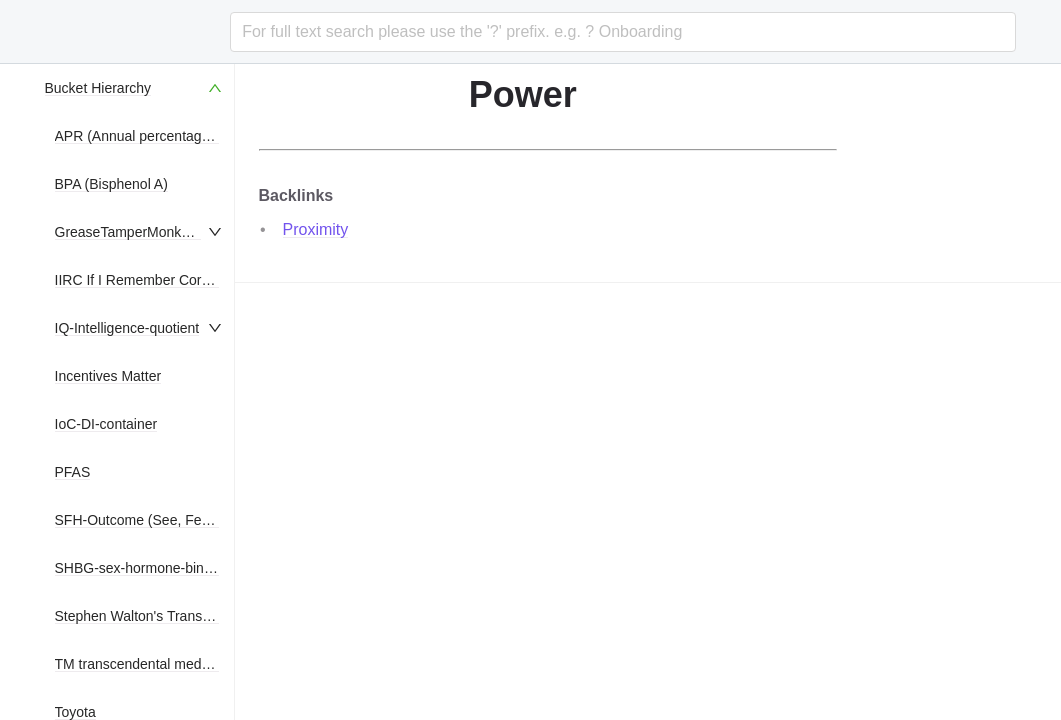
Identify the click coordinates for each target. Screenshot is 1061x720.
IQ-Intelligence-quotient (127, 328)
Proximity (316, 229)
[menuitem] (135, 88)
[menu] (135, 392)
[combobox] (622, 32)
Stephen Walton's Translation (145, 616)
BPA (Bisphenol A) (111, 184)
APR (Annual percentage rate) (149, 136)
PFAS (73, 472)
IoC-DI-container (106, 424)
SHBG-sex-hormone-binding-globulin (169, 568)
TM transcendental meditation (147, 664)
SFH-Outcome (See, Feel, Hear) (155, 520)
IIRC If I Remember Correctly (145, 280)
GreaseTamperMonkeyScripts (147, 232)
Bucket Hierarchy (98, 88)
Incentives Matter (108, 376)
